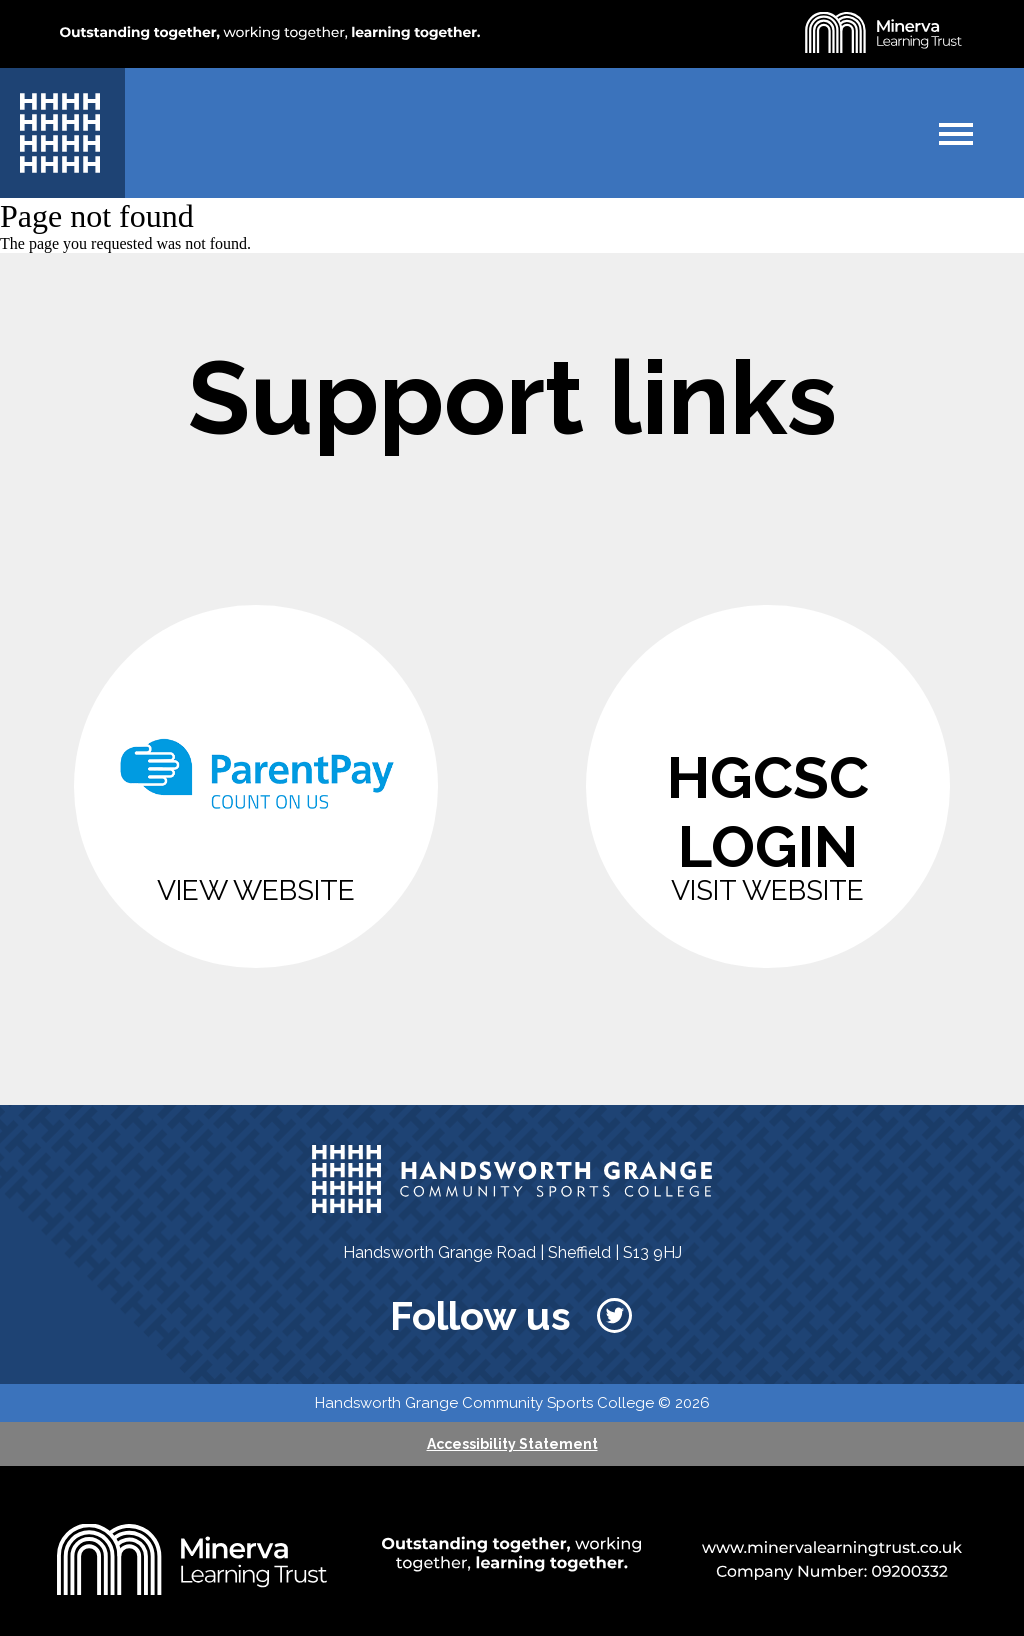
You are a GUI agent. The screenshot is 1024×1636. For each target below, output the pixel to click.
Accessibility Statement (512, 1444)
